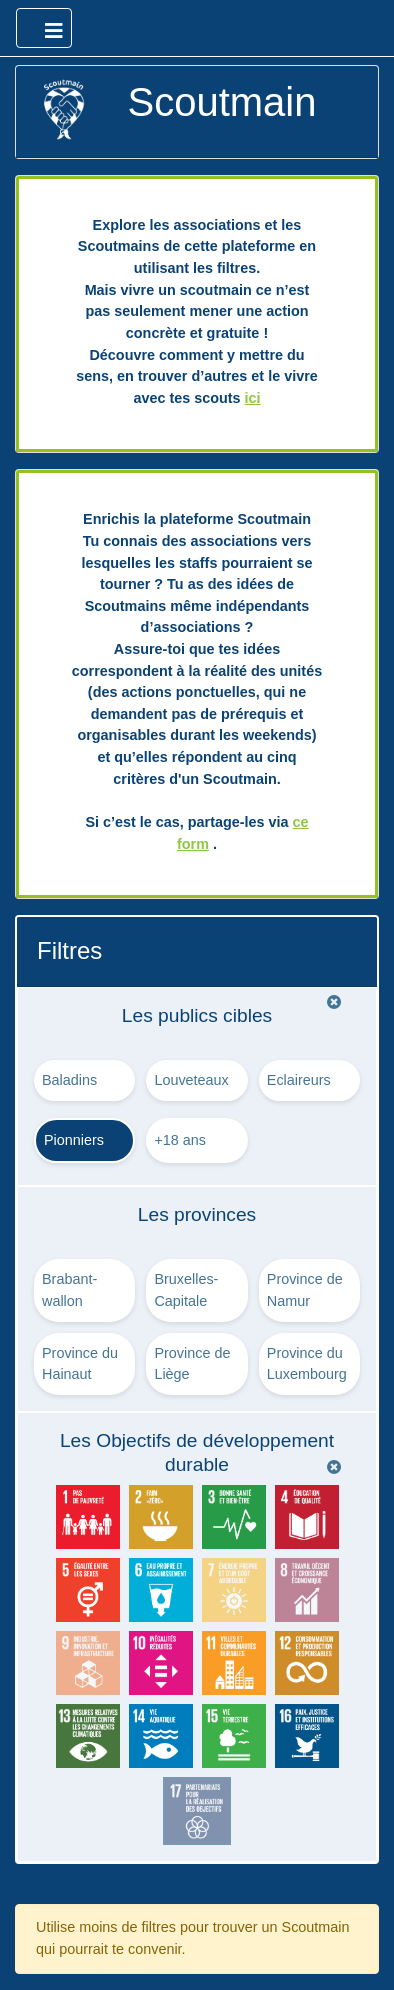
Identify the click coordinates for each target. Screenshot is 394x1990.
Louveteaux (191, 1080)
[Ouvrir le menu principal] (44, 28)
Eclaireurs (299, 1080)
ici (253, 398)
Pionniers (74, 1140)
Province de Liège (192, 1364)
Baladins (69, 1080)
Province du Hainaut (80, 1364)
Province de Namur (305, 1290)
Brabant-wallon (69, 1290)
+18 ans (180, 1140)
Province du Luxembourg (307, 1364)
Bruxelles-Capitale (186, 1290)
